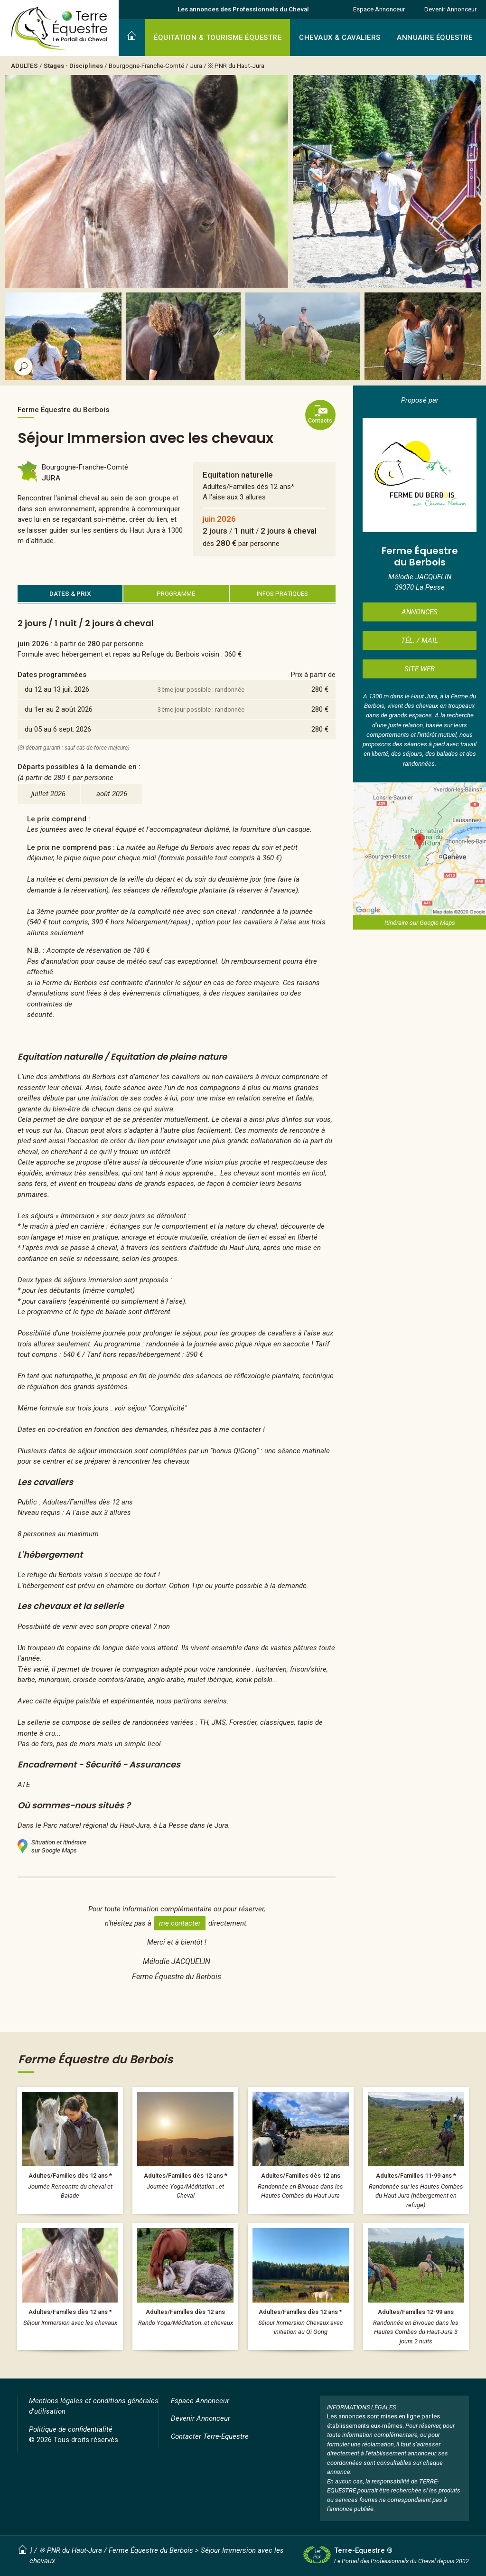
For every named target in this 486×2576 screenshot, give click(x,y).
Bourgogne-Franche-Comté (146, 65)
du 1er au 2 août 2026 (59, 709)
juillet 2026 (48, 794)
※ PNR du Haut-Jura (236, 65)
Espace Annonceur (379, 9)
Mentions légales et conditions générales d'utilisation (94, 2406)
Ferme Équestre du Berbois (151, 2550)
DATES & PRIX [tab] (70, 593)
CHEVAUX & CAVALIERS (340, 37)
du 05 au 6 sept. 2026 (58, 729)
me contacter (180, 1923)
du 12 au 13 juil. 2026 (57, 689)
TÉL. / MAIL (419, 640)
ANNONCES (420, 612)
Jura (196, 65)
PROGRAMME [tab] (176, 593)
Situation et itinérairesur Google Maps (52, 1846)
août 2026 (111, 794)
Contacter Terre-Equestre (210, 2436)
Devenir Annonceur (450, 9)
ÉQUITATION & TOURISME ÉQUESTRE (217, 37)
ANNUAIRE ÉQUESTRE (435, 37)
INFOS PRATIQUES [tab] (282, 593)
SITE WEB (419, 669)
